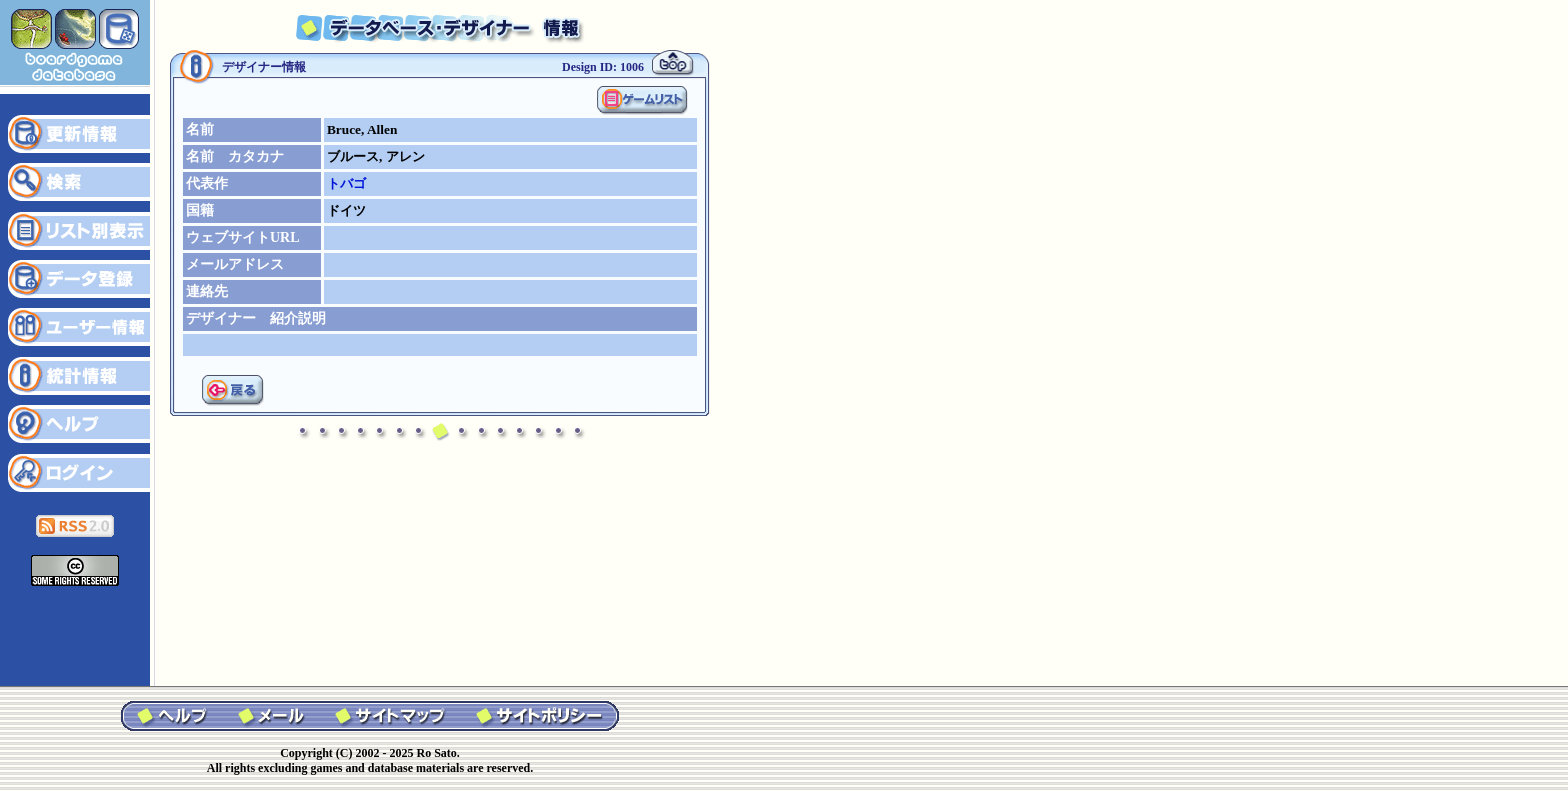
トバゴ (346, 183)
